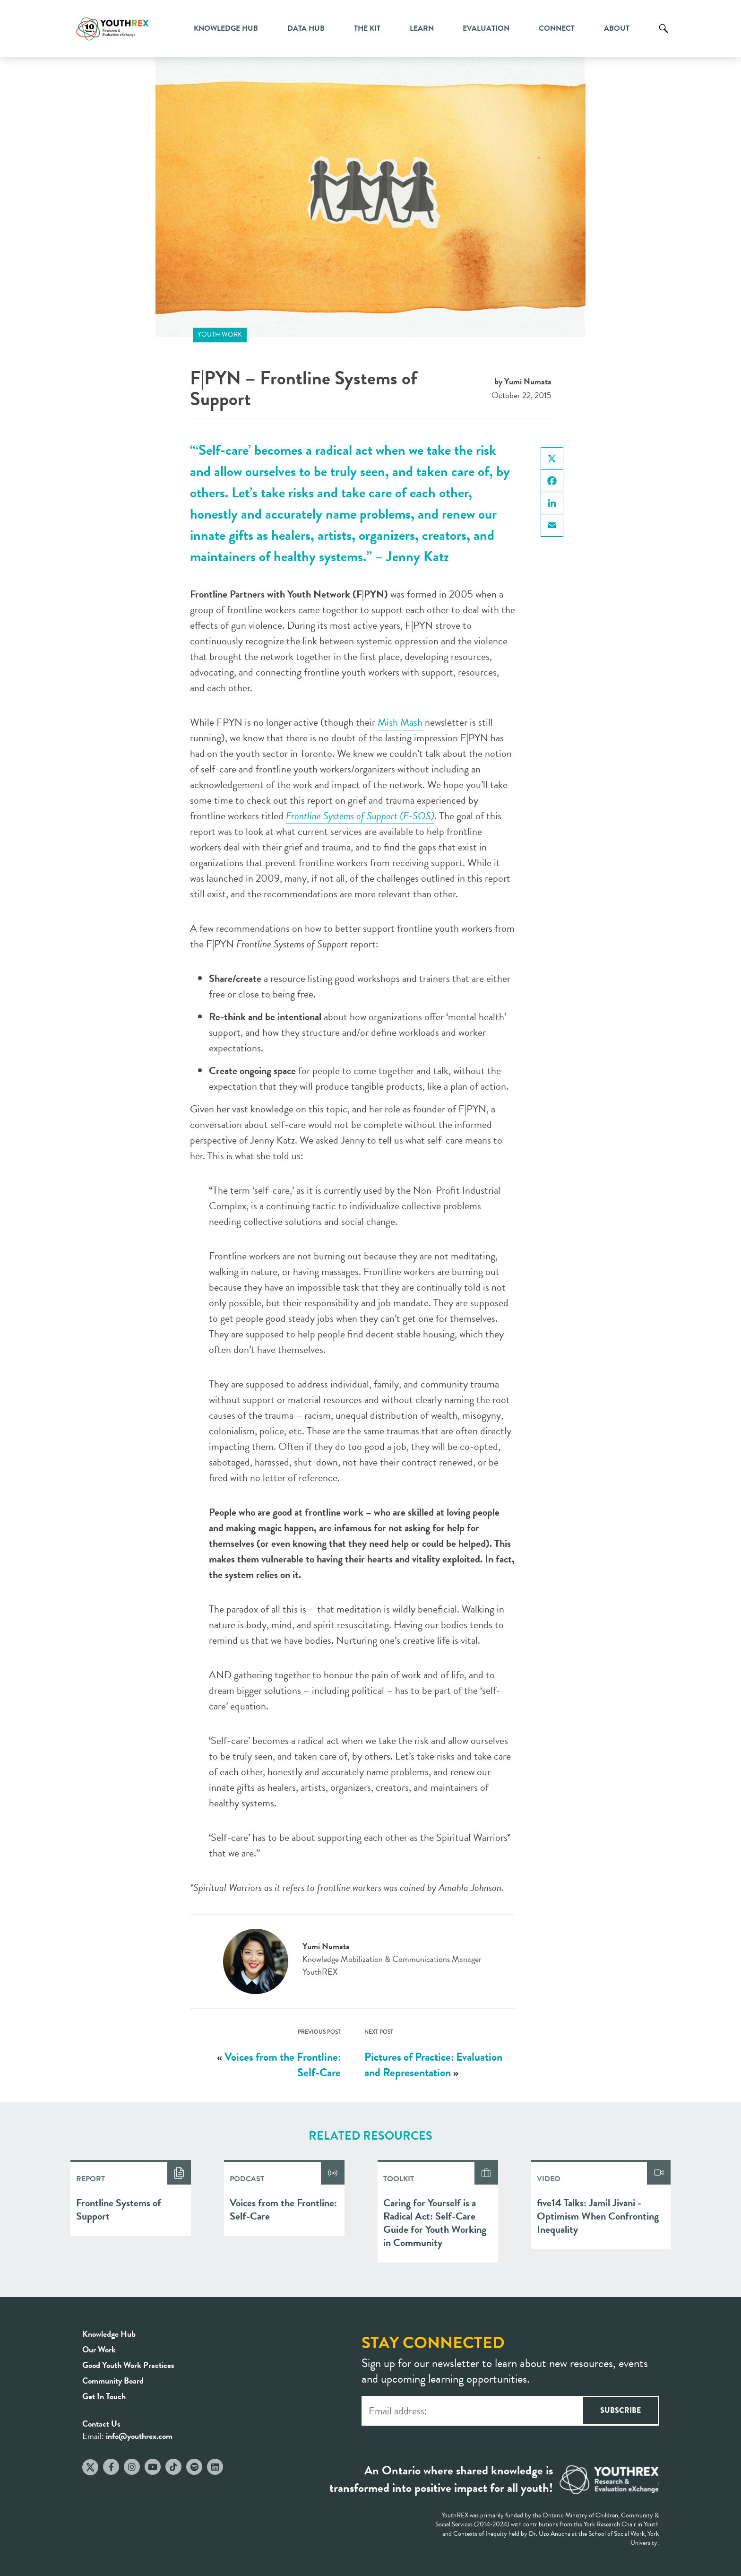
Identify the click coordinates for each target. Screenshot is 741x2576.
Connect (557, 28)
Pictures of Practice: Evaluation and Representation (433, 2065)
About (616, 28)
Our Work (99, 2349)
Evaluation (486, 28)
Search (663, 35)
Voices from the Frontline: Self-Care (282, 2065)
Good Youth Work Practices (128, 2365)
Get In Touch (104, 2396)
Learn (422, 28)
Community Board (113, 2380)
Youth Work (220, 334)
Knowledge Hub (226, 28)
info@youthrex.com (139, 2435)
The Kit (367, 28)
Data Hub (306, 28)
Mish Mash (400, 722)
